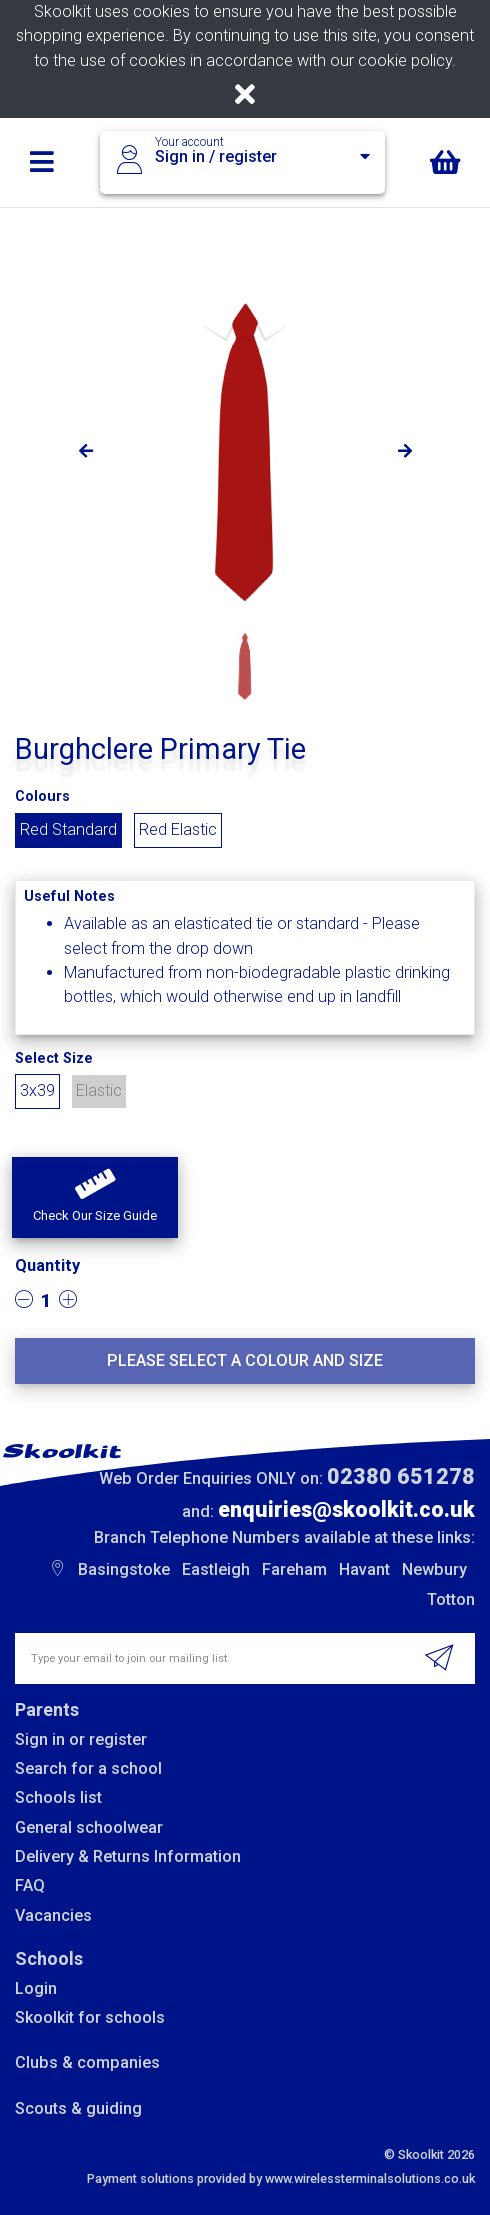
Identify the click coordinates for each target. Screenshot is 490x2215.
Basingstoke (124, 1569)
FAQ (30, 1885)
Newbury (434, 1569)
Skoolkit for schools (90, 2017)
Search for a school (88, 1768)
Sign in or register (81, 1739)
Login (36, 1988)
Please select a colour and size (245, 1360)
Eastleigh (216, 1569)
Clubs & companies (87, 2062)
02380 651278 (401, 1476)
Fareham (294, 1569)
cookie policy (405, 60)
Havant (364, 1569)
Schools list (58, 1797)
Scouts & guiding (78, 2108)
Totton (451, 1599)
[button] (95, 1198)
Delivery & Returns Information (128, 1856)
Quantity (47, 1265)
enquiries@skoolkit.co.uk (346, 1509)
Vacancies (53, 1915)
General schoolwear (89, 1827)
